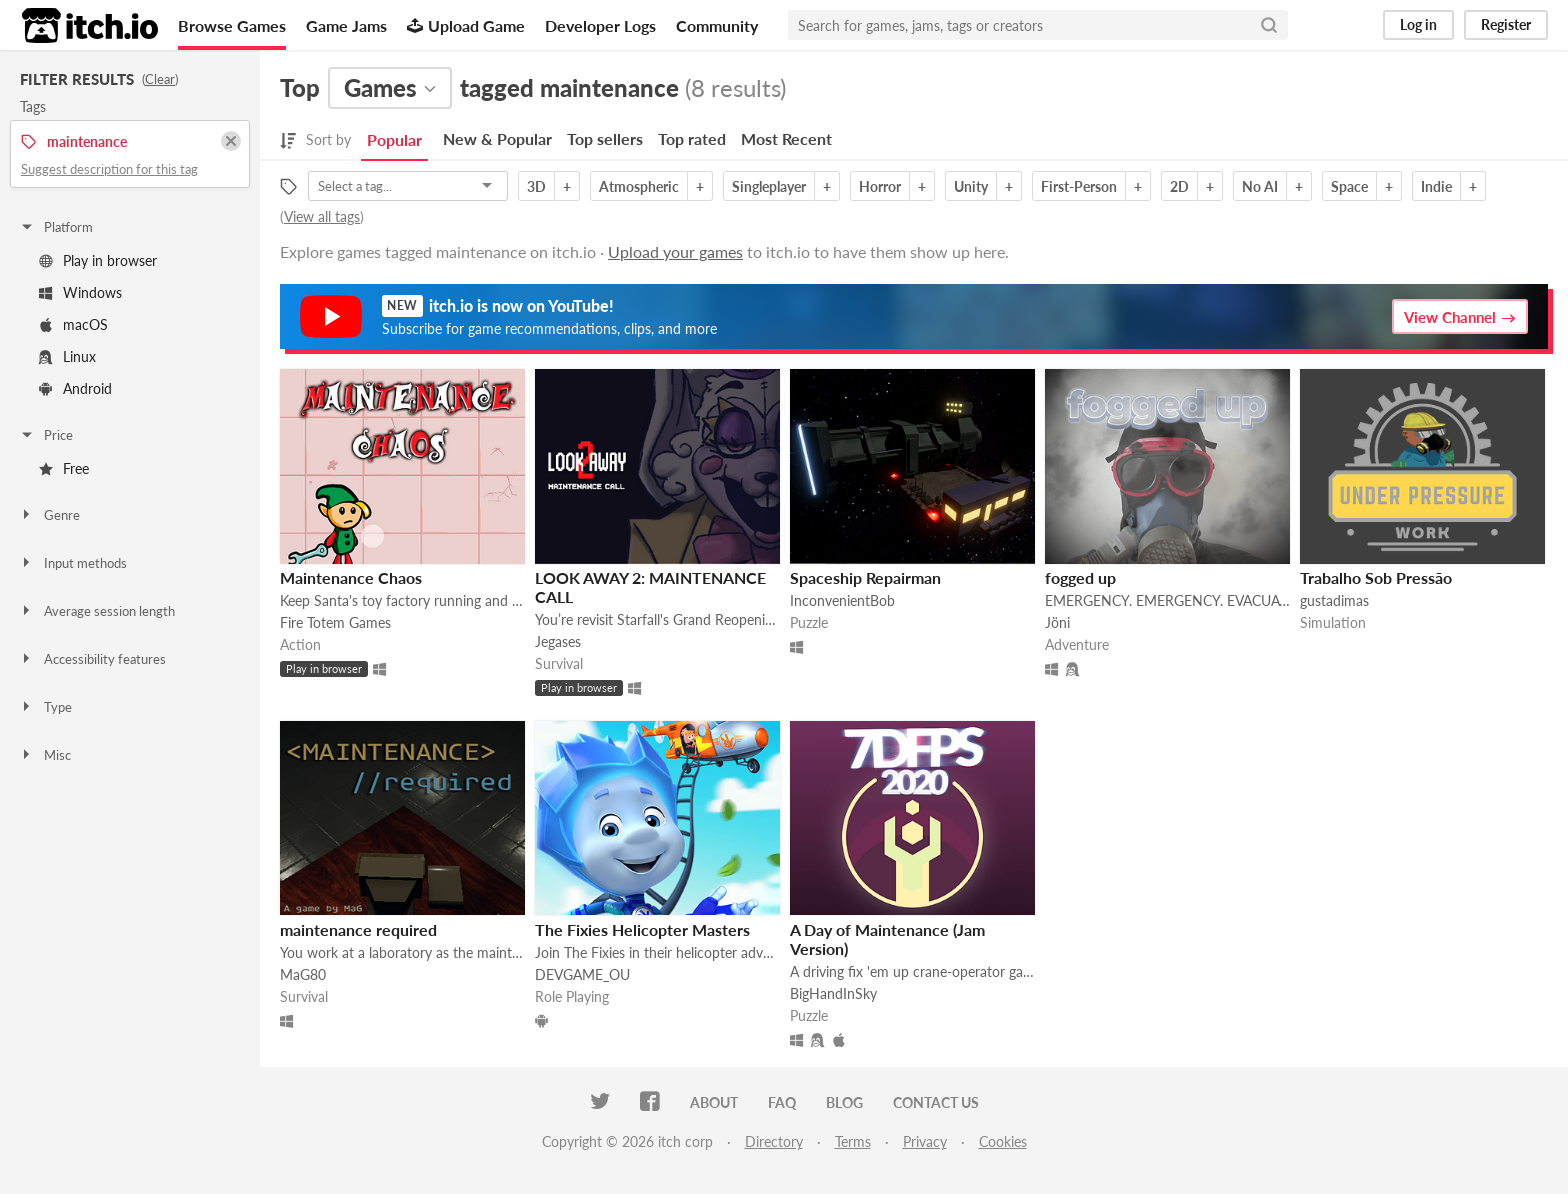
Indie (1436, 186)
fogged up (1080, 577)
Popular (394, 139)
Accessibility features (92, 659)
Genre (49, 515)
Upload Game (466, 25)
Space (1349, 186)
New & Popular (497, 138)
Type (45, 707)
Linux (67, 356)
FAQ (782, 1102)
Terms (853, 1141)
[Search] (1269, 25)
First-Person (1079, 186)
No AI (1260, 186)
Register (1506, 24)
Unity (971, 186)
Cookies (1003, 1141)
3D (536, 186)
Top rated (692, 138)
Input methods (73, 563)
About (714, 1102)
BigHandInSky (833, 993)
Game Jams (346, 25)
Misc (45, 755)
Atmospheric (639, 186)
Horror (880, 186)
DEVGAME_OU (582, 974)
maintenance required (358, 929)
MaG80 (303, 974)
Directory (774, 1141)
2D (1179, 186)
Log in (1418, 24)
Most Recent (786, 138)
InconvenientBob (842, 600)
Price (46, 435)
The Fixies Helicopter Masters (642, 929)
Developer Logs (600, 25)
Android (75, 388)
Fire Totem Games (335, 622)
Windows (80, 292)
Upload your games (675, 251)
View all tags (322, 216)
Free (64, 468)
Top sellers (605, 138)
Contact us (936, 1102)
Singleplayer (769, 186)
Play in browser (98, 260)
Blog (844, 1102)
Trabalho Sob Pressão (1376, 577)
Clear (160, 79)
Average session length (97, 611)
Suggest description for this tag (109, 169)
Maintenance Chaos (351, 577)
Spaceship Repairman (865, 577)
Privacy (925, 1141)
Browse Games (232, 25)
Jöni (1057, 622)
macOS (73, 324)
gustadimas (1334, 600)
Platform (56, 227)
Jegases (558, 641)
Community (717, 25)
